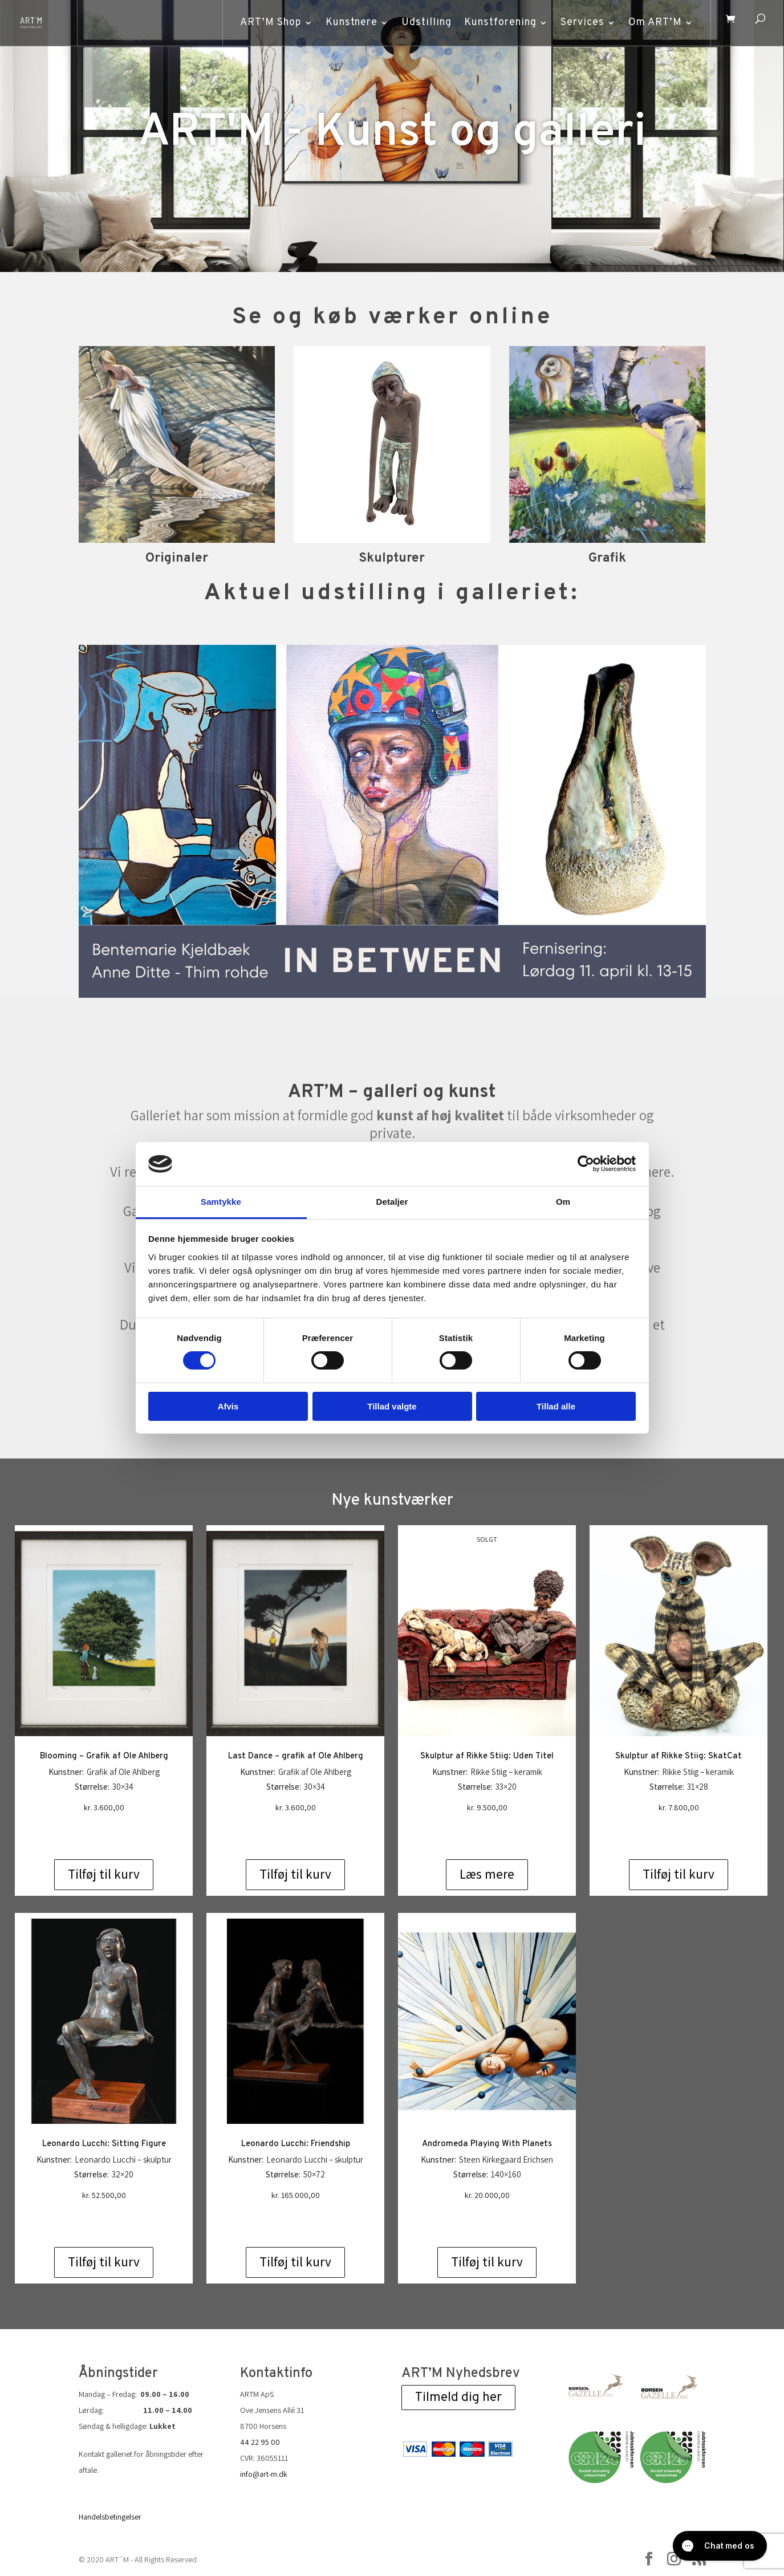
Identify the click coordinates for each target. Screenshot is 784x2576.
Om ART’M (650, 22)
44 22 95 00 (260, 2442)
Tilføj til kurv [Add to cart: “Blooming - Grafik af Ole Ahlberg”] (104, 1874)
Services (578, 22)
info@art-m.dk (263, 2474)
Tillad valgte (391, 1406)
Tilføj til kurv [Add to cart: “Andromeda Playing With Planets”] (487, 2261)
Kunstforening (496, 22)
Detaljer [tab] (392, 1201)
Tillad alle (556, 1406)
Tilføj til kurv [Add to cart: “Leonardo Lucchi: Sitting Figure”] (104, 2261)
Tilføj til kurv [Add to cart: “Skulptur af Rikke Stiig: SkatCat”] (678, 1874)
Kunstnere (347, 22)
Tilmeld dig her (458, 2397)
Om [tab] (563, 1201)
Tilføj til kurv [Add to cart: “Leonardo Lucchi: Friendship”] (295, 2261)
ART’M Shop (266, 22)
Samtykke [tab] (221, 1201)
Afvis (228, 1406)
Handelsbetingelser (110, 2517)
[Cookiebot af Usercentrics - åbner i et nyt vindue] (586, 1163)
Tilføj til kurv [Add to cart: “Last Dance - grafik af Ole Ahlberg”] (295, 1874)
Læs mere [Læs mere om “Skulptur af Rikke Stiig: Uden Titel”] (487, 1874)
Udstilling (422, 22)
